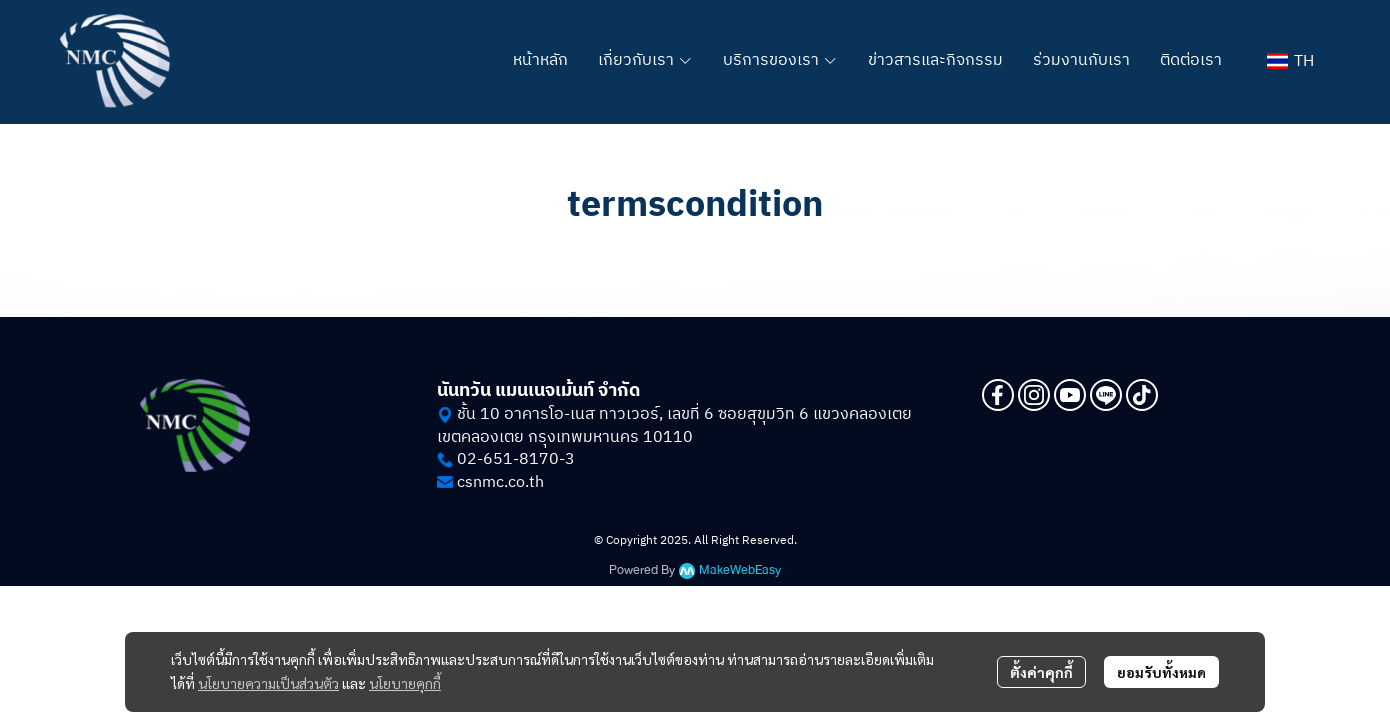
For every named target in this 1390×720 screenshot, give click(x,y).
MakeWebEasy (740, 570)
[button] (1290, 61)
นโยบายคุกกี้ (405, 683)
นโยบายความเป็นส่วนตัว (268, 683)
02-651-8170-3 (516, 459)
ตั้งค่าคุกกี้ (1041, 672)
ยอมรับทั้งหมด (1161, 672)
